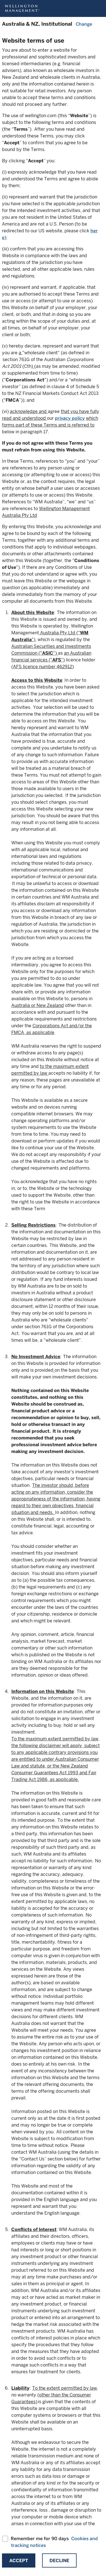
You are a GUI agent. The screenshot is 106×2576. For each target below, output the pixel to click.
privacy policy (70, 418)
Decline (59, 2560)
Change (84, 24)
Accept (18, 2560)
